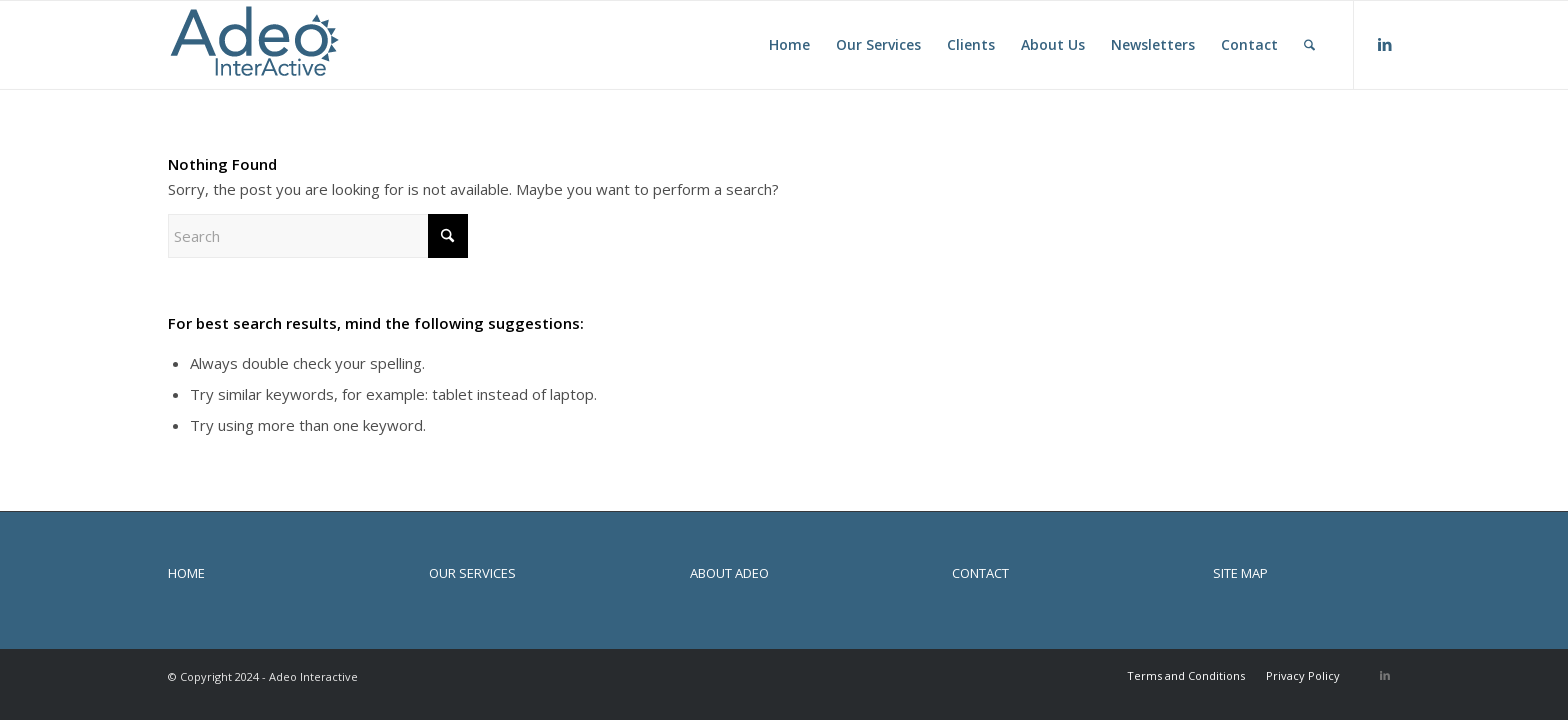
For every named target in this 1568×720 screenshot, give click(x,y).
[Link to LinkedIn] (1385, 44)
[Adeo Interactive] (255, 45)
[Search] (1309, 45)
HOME (186, 573)
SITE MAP (1240, 573)
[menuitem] (789, 45)
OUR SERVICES (472, 573)
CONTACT (980, 573)
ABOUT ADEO (729, 573)
